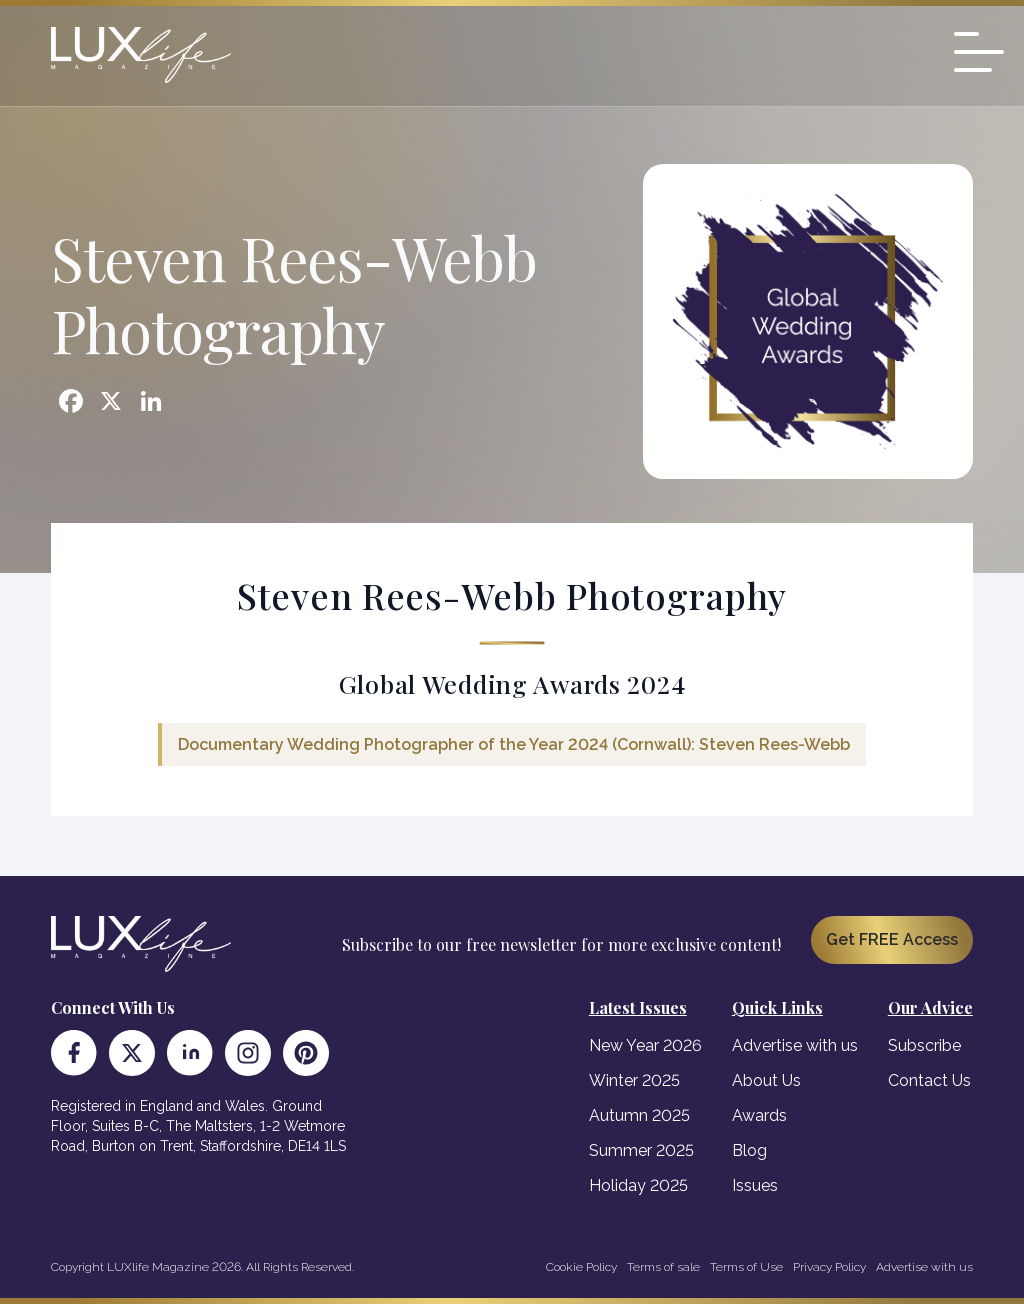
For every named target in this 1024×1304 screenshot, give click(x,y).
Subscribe (924, 1045)
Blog (749, 1150)
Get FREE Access (892, 939)
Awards (759, 1115)
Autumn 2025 (639, 1115)
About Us (766, 1080)
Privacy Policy (829, 1267)
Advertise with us (795, 1045)
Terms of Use (746, 1267)
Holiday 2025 (638, 1185)
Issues (755, 1185)
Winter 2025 (634, 1080)
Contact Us (929, 1080)
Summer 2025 (641, 1150)
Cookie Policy (581, 1267)
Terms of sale (663, 1267)
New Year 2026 (645, 1045)
